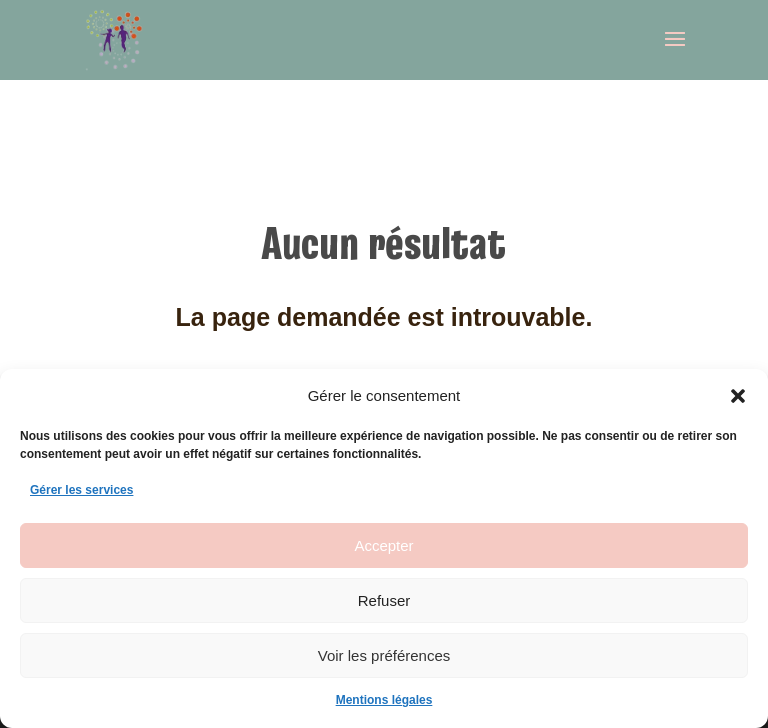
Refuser (384, 600)
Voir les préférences (384, 655)
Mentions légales (384, 700)
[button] (738, 396)
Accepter (383, 545)
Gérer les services (81, 490)
